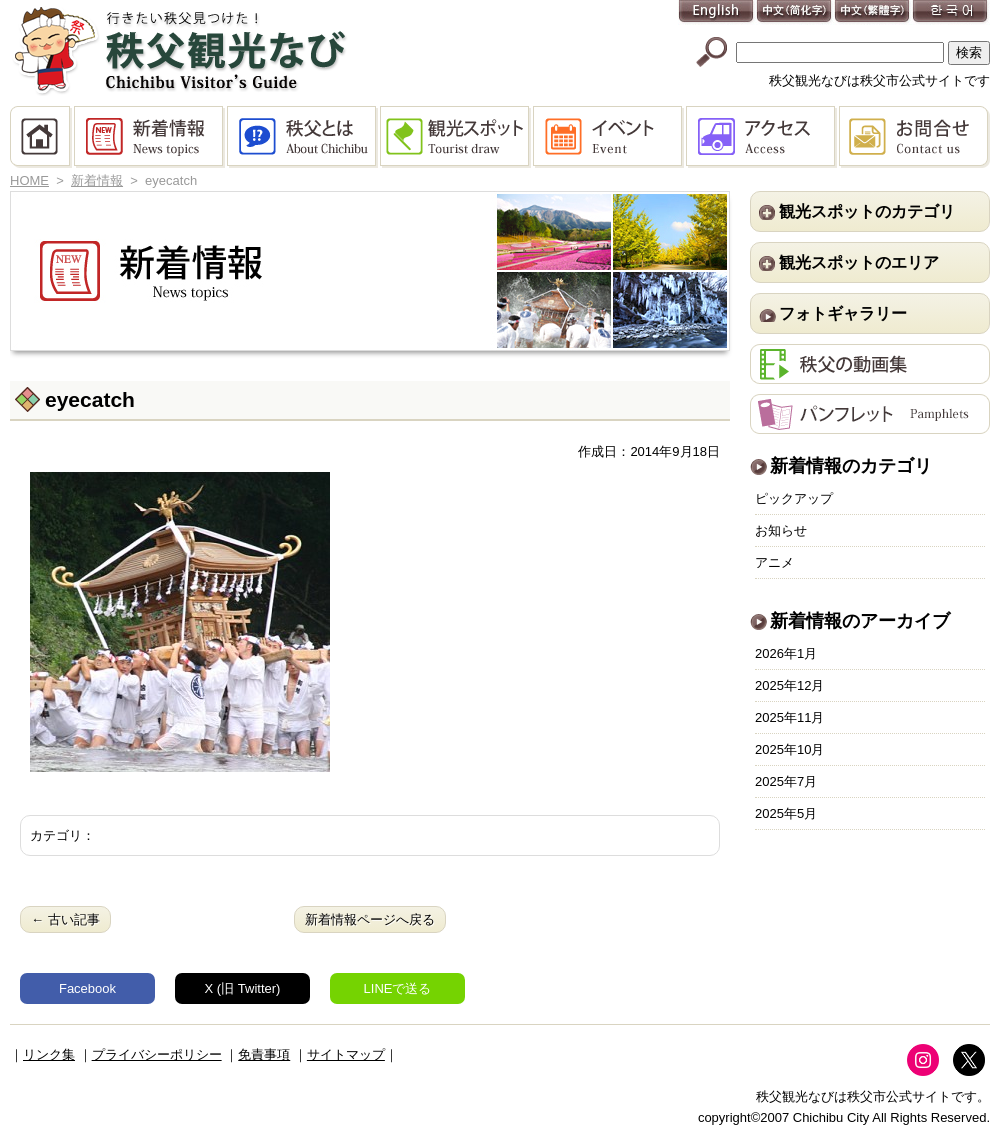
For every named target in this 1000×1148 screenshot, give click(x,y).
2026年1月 (786, 653)
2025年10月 (789, 749)
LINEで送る (398, 988)
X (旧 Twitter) (243, 988)
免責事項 (264, 1054)
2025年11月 (789, 717)
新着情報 (150, 137)
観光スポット (456, 137)
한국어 (951, 12)
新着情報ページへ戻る (370, 919)
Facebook (87, 988)
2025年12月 (789, 685)
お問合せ (914, 137)
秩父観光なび (180, 51)
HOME (42, 137)
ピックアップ (794, 498)
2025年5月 (786, 813)
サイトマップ (346, 1054)
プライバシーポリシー (157, 1054)
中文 (795, 12)
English (717, 12)
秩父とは (303, 137)
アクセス (762, 137)
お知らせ (781, 530)
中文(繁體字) (873, 12)
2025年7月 (786, 781)
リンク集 (49, 1054)
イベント (609, 137)
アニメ (774, 562)
